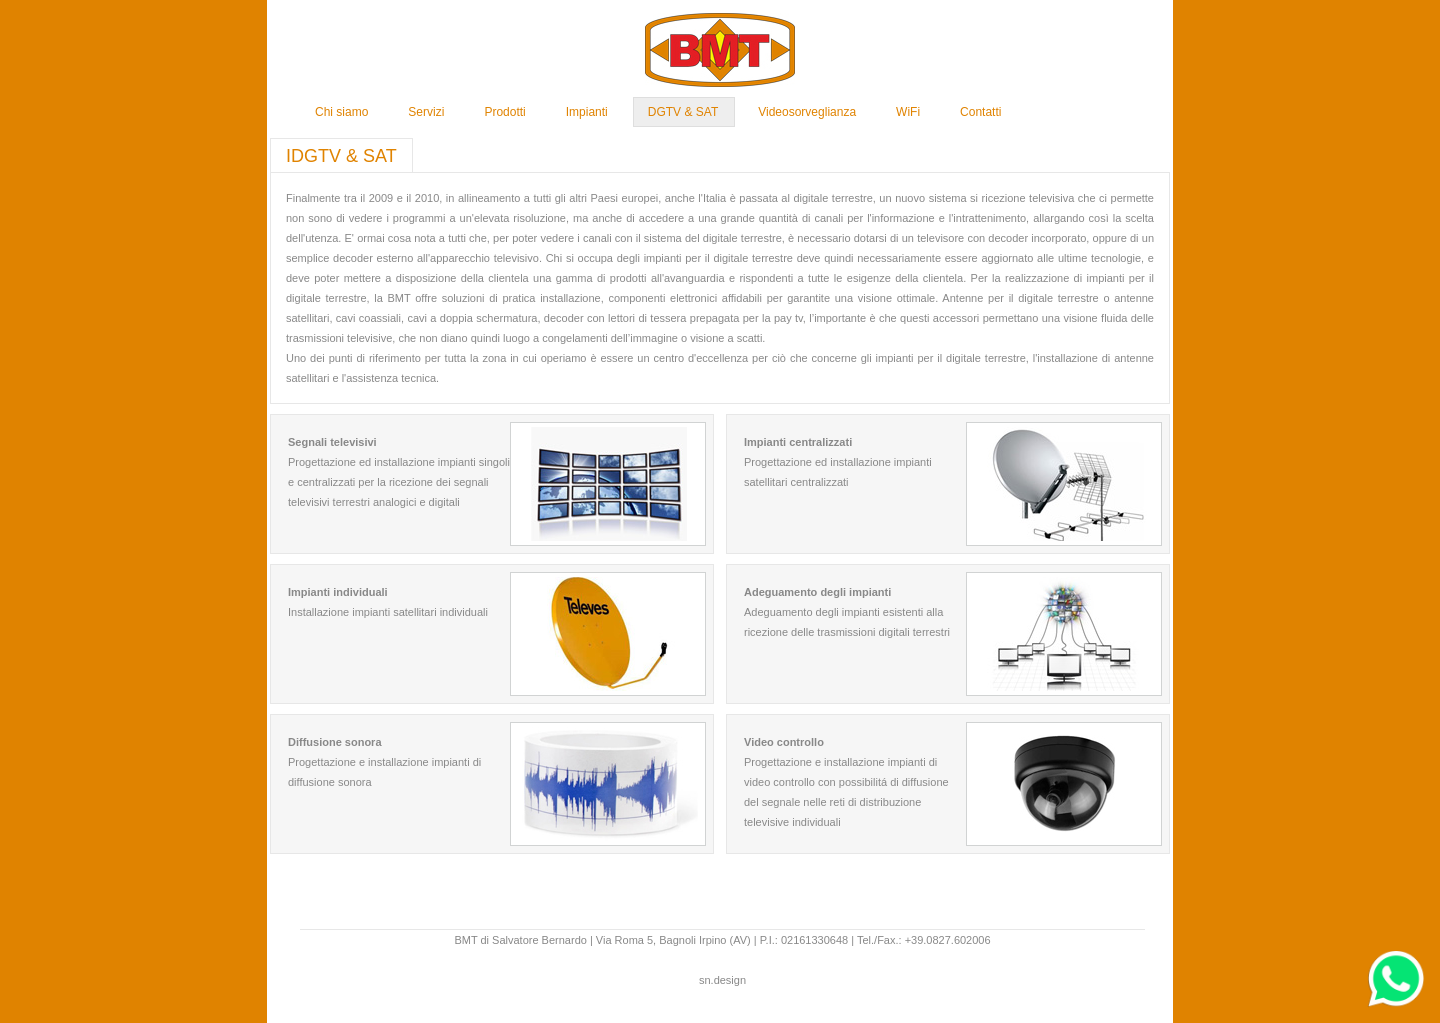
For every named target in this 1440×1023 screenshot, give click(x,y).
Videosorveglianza (807, 112)
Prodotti (504, 112)
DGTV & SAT (683, 112)
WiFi (908, 112)
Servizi (426, 112)
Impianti (587, 112)
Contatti (980, 112)
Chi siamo (341, 112)
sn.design (722, 980)
